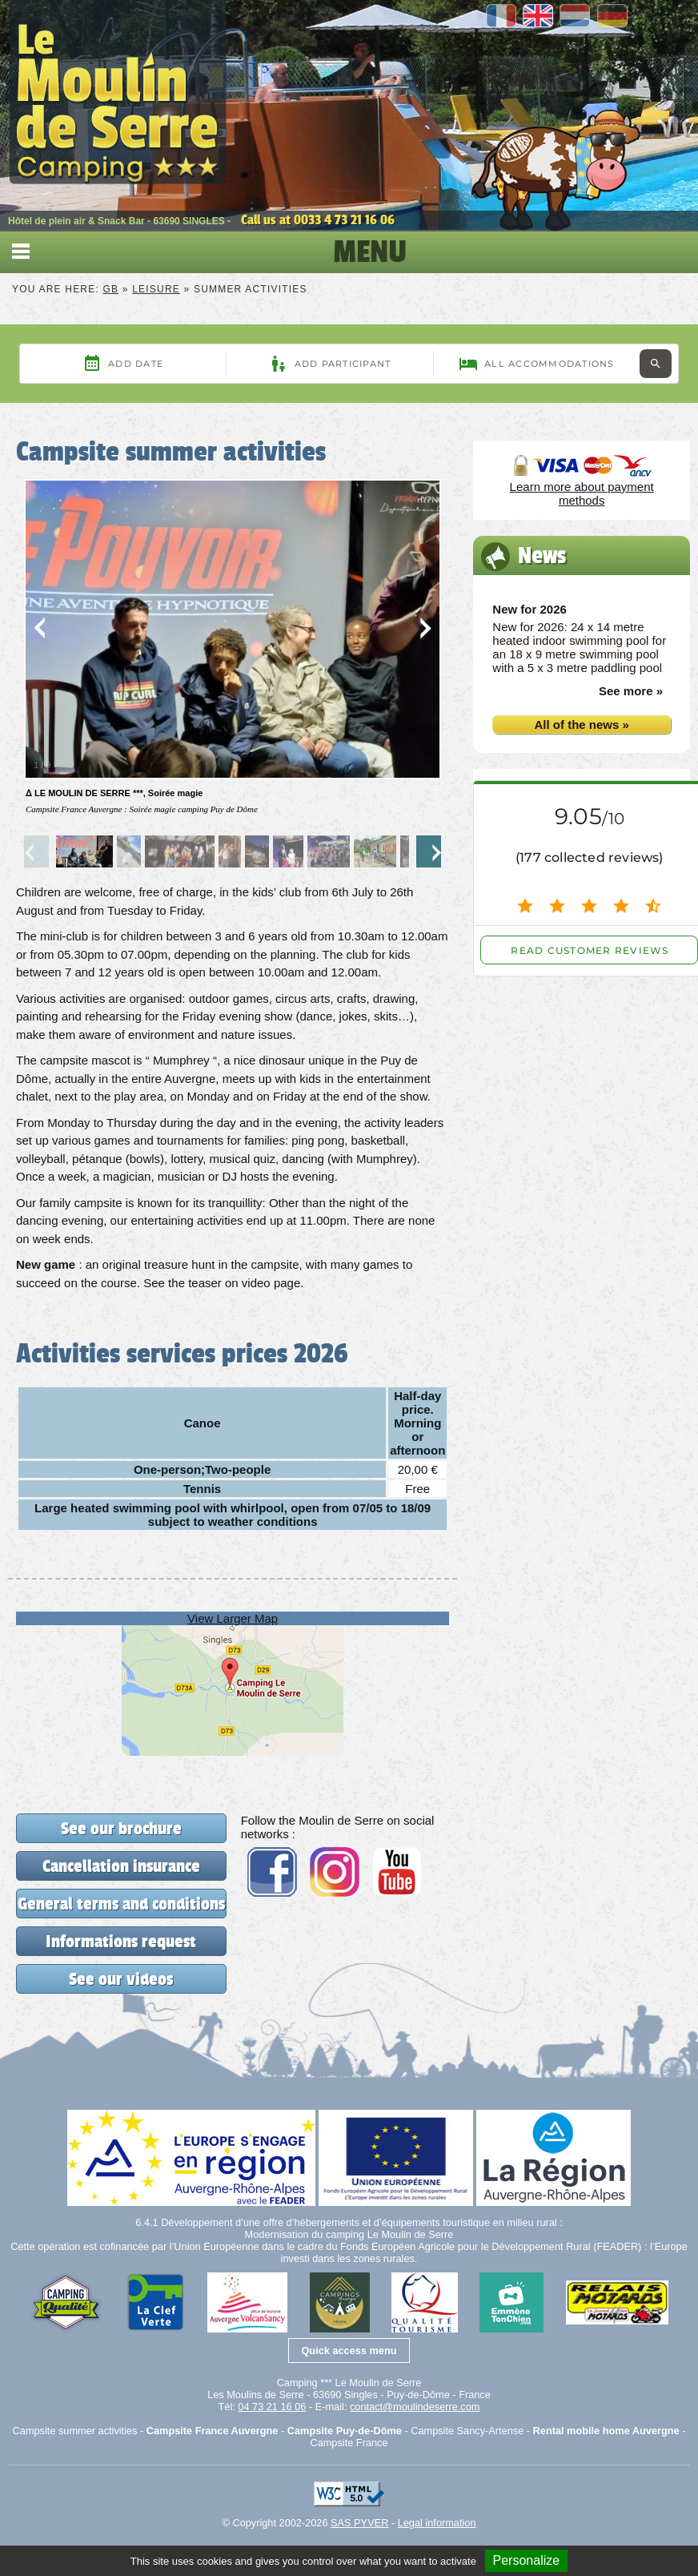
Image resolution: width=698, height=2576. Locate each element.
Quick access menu (348, 2351)
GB (111, 289)
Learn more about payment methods (582, 493)
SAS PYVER (359, 2523)
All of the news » (581, 724)
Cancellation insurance (121, 1866)
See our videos (121, 1979)
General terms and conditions (121, 1904)
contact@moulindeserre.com (414, 2407)
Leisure (156, 289)
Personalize (526, 2560)
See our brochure (121, 1828)
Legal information (437, 2523)
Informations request (121, 1941)
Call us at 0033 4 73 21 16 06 (318, 219)
